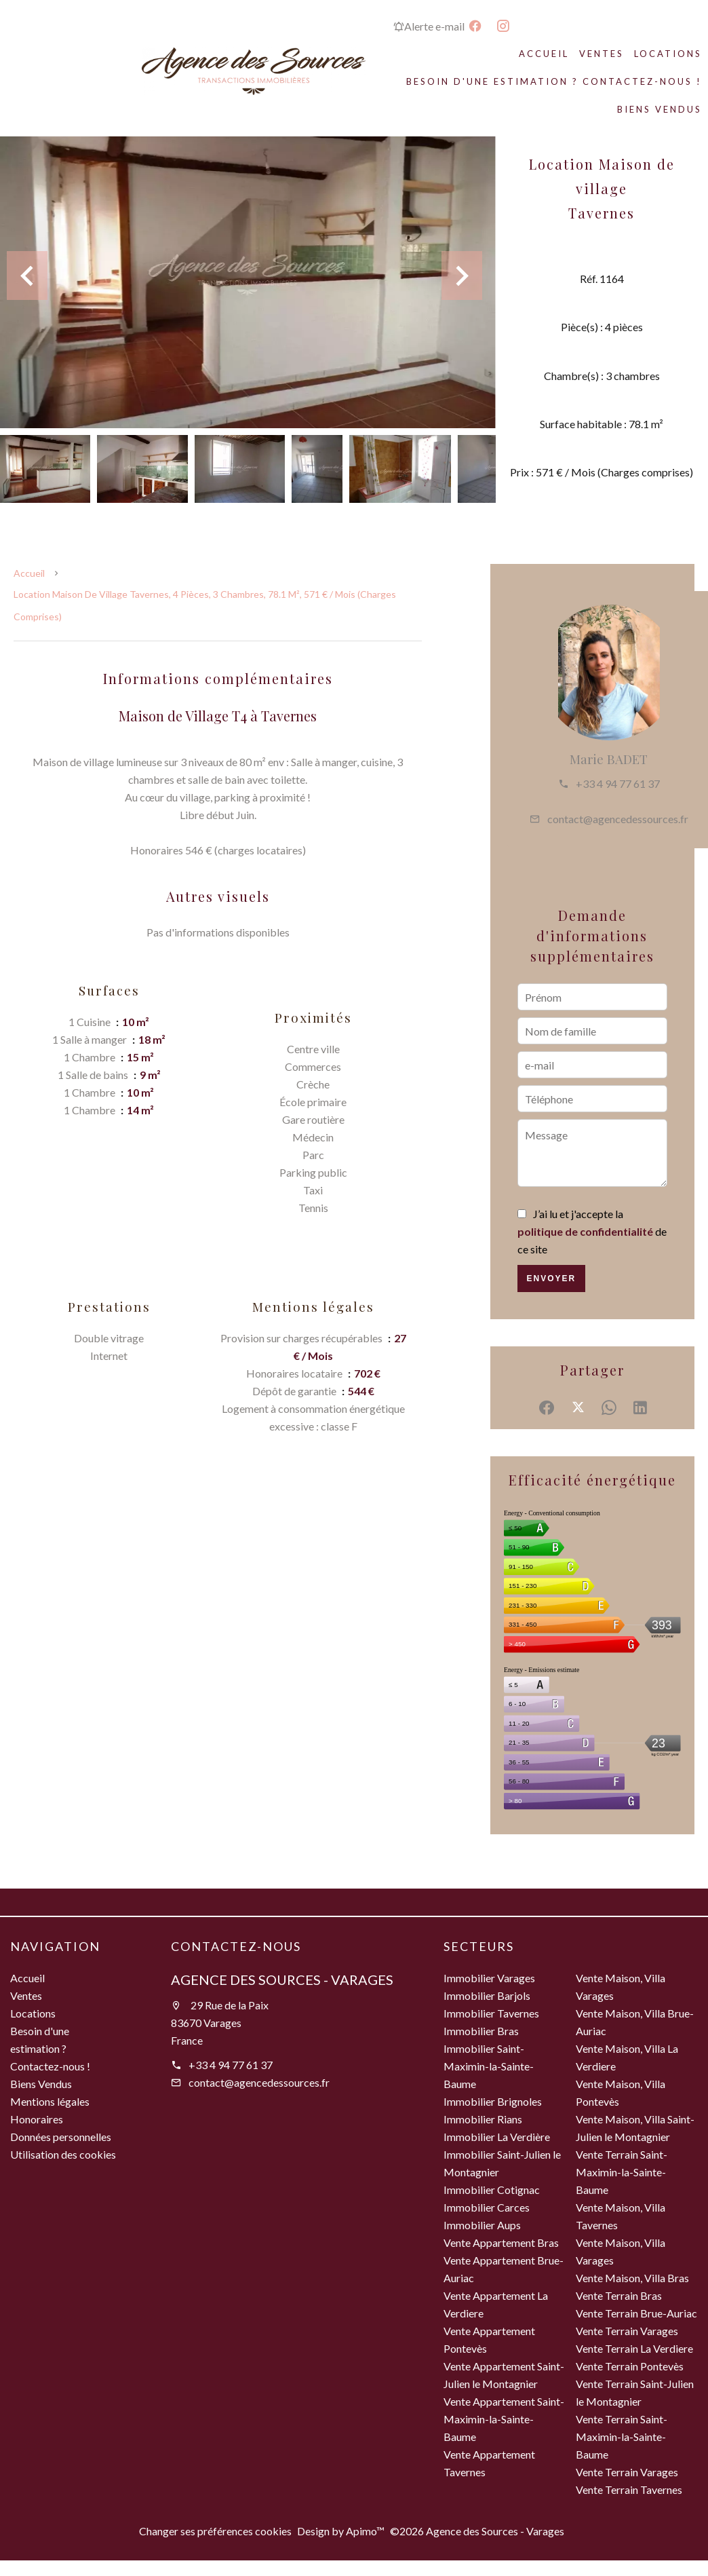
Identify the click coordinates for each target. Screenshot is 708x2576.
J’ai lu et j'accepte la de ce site (592, 1231)
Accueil (29, 573)
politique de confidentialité (585, 1231)
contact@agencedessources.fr (617, 818)
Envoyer (551, 1278)
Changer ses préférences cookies (215, 2530)
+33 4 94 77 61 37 (618, 783)
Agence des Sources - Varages (282, 1979)
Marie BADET (609, 759)
